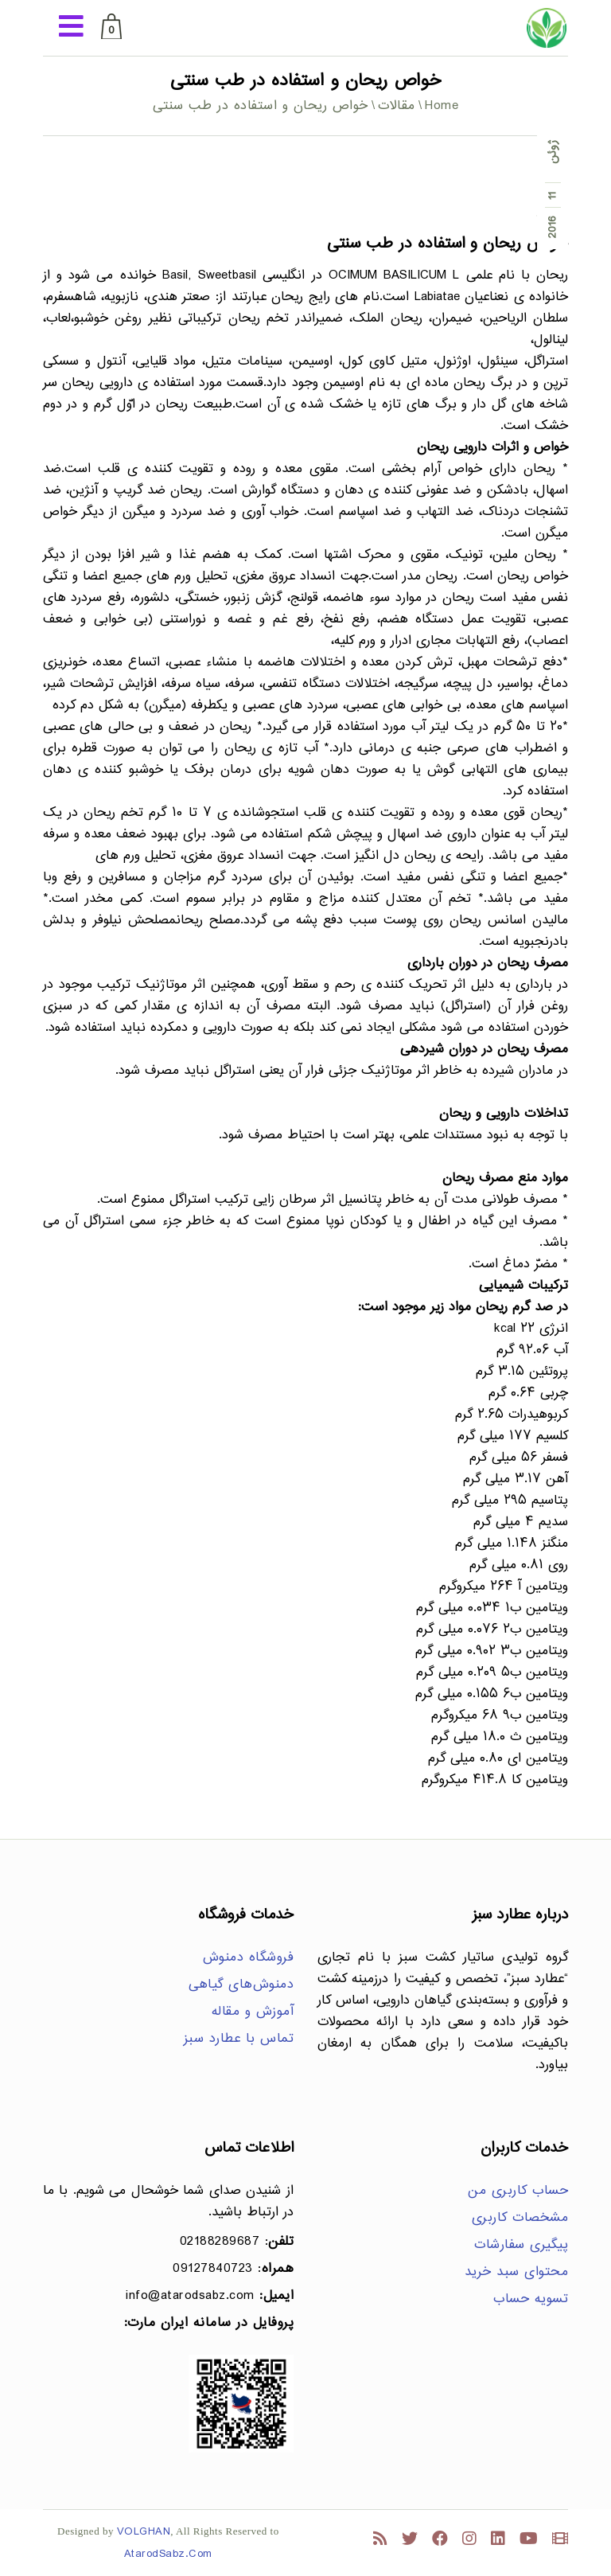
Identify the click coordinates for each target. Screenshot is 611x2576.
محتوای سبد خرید (517, 2272)
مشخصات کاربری (520, 2218)
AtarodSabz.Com (168, 2554)
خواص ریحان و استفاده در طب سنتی (447, 244)
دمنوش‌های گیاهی (241, 1984)
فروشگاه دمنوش (248, 1957)
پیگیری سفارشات (521, 2245)
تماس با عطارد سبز (239, 2039)
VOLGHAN (144, 2532)
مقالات (396, 106)
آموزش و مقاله (253, 2012)
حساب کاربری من (518, 2191)
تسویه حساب (530, 2299)
